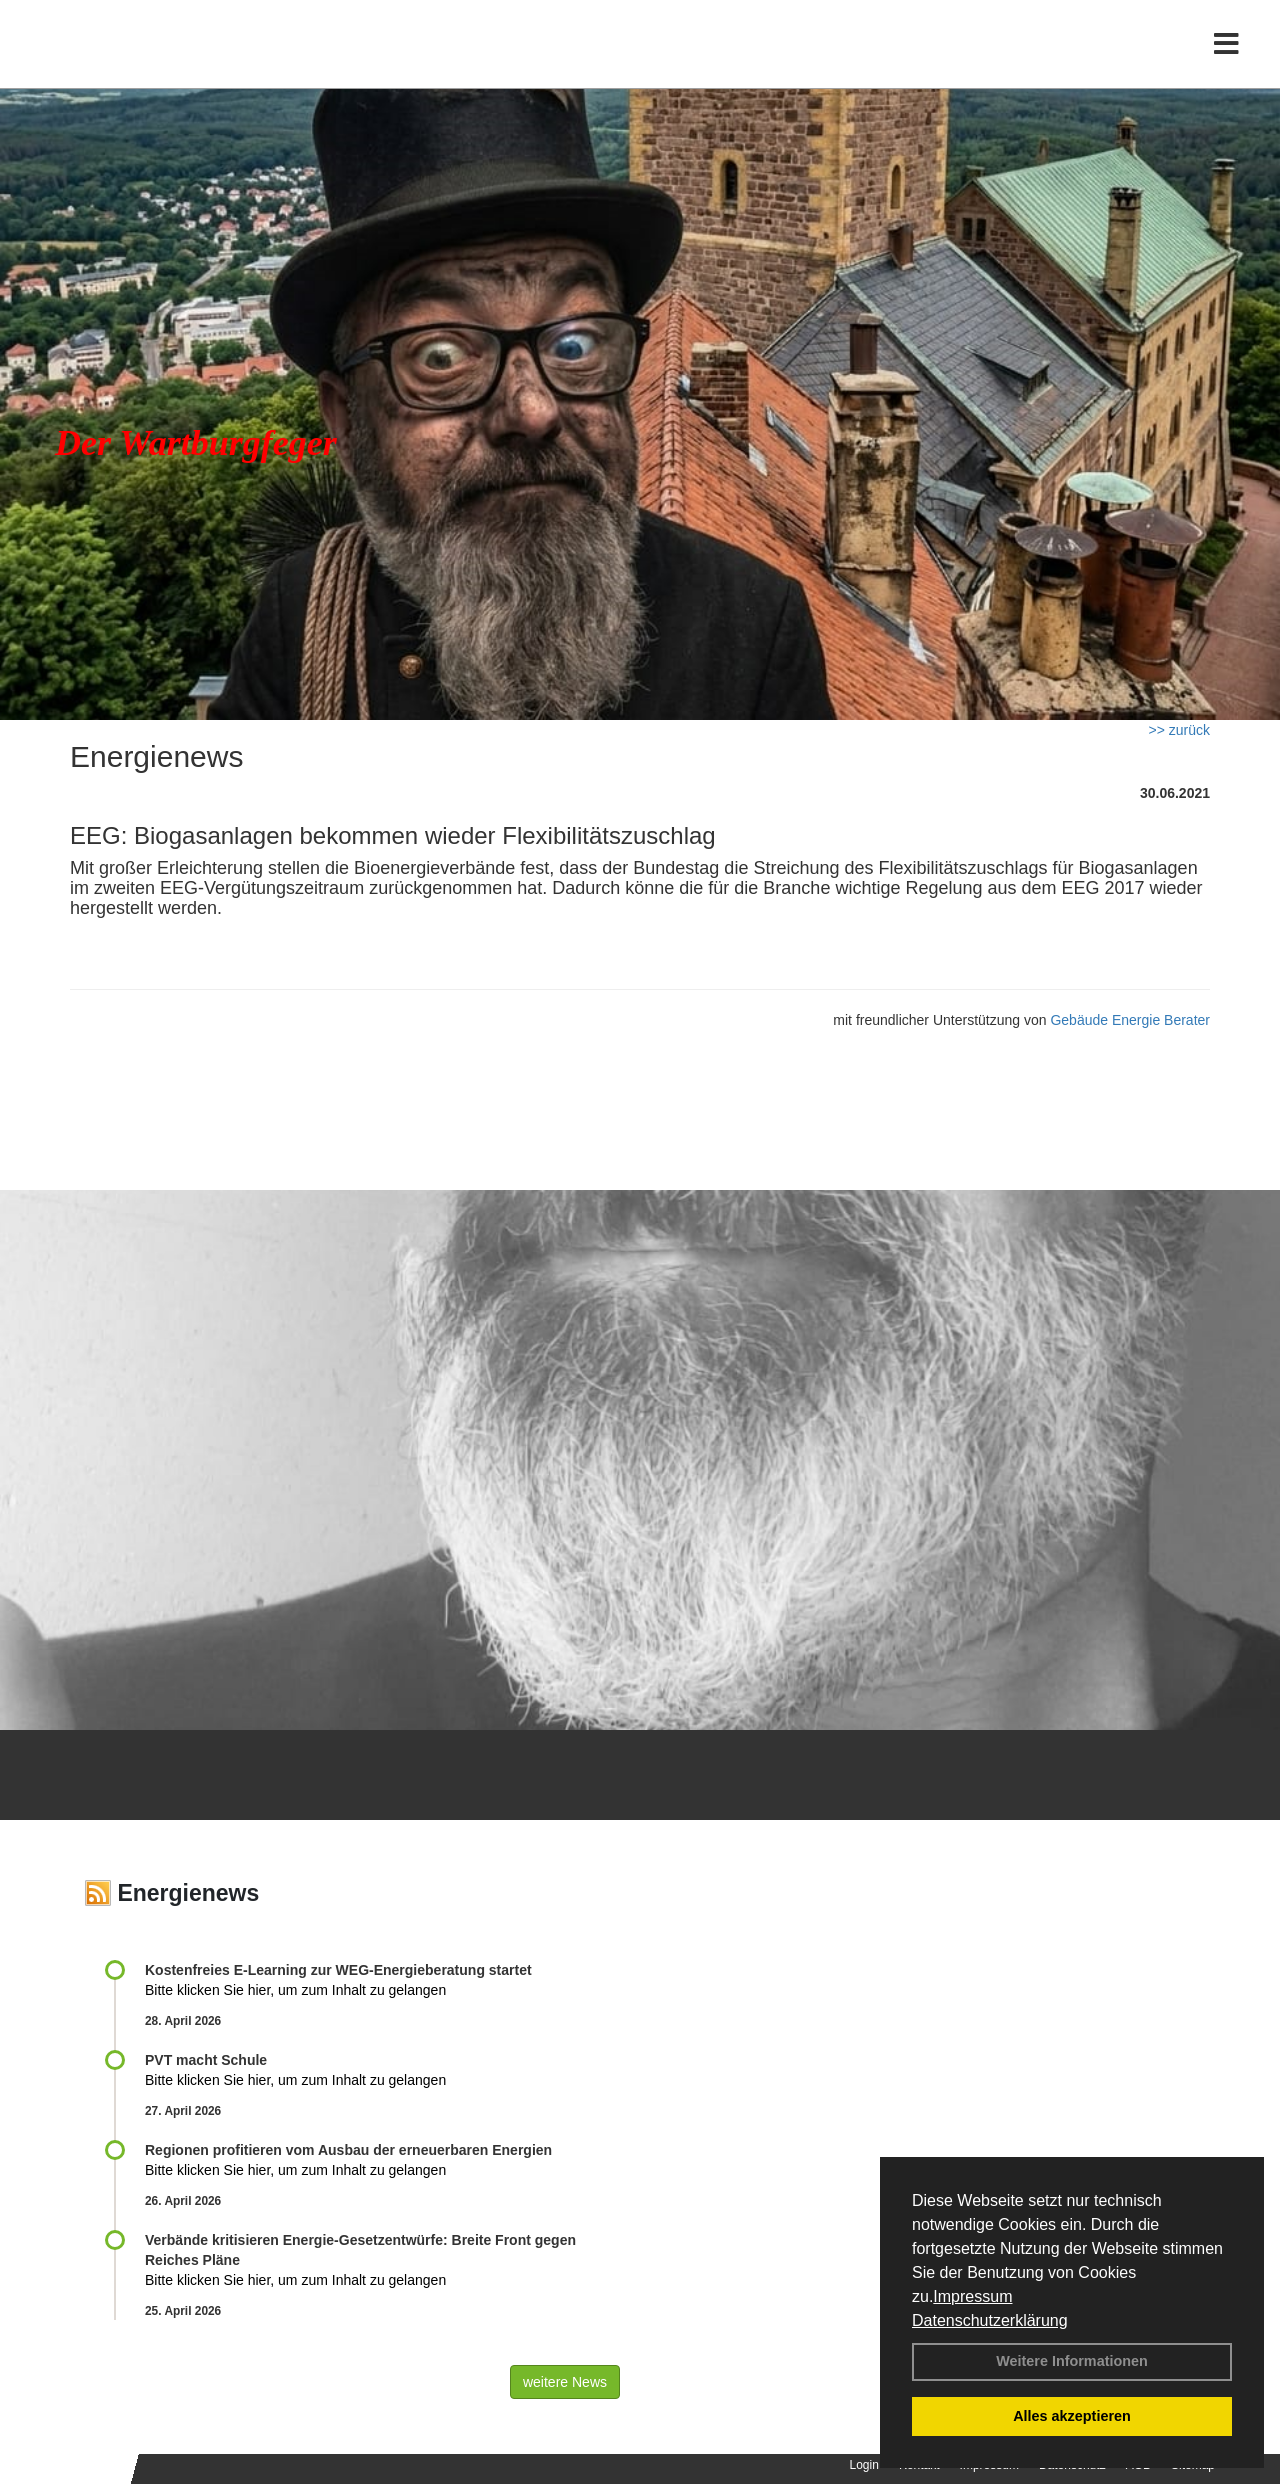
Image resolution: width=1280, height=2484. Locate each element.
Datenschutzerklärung (990, 2320)
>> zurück (1179, 730)
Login (864, 2465)
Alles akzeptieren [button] (1072, 2416)
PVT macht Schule (206, 2060)
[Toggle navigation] (1226, 57)
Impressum (972, 2296)
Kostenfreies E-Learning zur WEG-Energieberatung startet (338, 1970)
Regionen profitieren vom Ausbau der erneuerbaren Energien (348, 2150)
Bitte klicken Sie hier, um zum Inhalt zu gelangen (295, 1990)
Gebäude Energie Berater (1130, 1020)
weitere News (565, 2382)
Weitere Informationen (1072, 2361)
